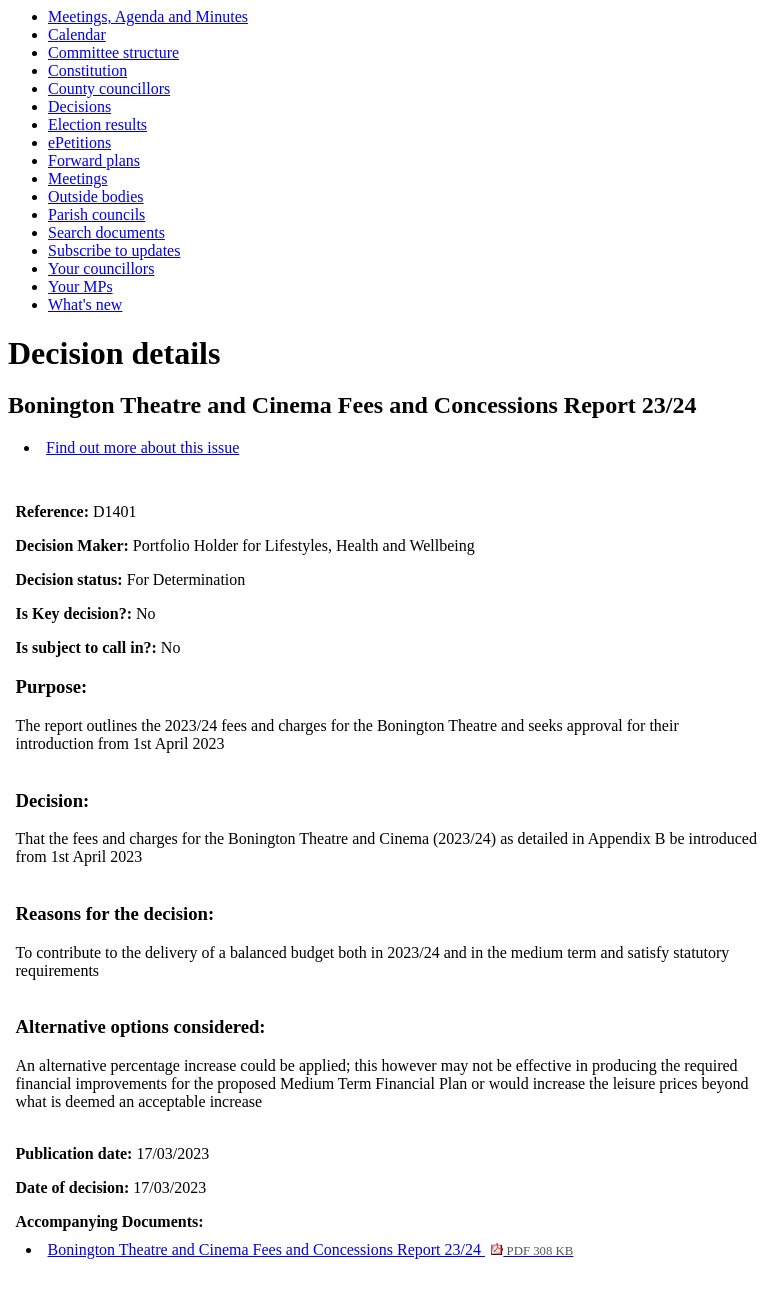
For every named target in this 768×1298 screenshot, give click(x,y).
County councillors (109, 88)
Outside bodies (96, 196)
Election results (97, 124)
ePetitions (79, 142)
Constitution (87, 70)
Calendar (77, 34)
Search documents (106, 232)
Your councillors (101, 268)
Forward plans (94, 160)
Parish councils (96, 214)
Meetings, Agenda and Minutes (148, 16)
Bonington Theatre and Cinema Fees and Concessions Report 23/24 (311, 1249)
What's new (85, 304)
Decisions (79, 106)
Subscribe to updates (114, 250)
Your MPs (80, 286)
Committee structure (113, 52)
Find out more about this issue (142, 447)
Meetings (78, 178)
